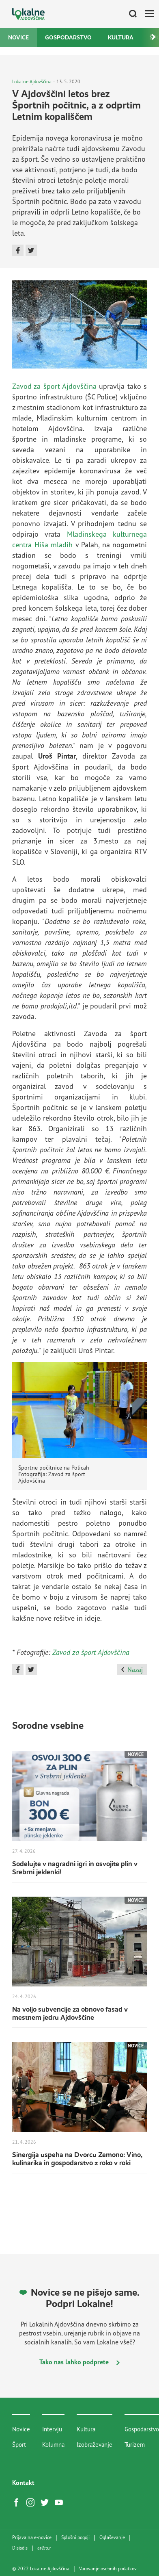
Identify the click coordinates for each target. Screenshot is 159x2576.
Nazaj (132, 1669)
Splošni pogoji (75, 2537)
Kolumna (53, 2444)
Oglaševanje (112, 2537)
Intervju (52, 2429)
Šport (19, 2444)
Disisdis (20, 2548)
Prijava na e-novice (32, 2537)
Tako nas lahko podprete (79, 2362)
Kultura (120, 37)
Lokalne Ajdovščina (32, 81)
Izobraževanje (94, 2444)
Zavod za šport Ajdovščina (54, 386)
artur (44, 2548)
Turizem (135, 2444)
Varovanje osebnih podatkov (108, 2568)
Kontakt (23, 2482)
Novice (18, 37)
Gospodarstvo (68, 37)
